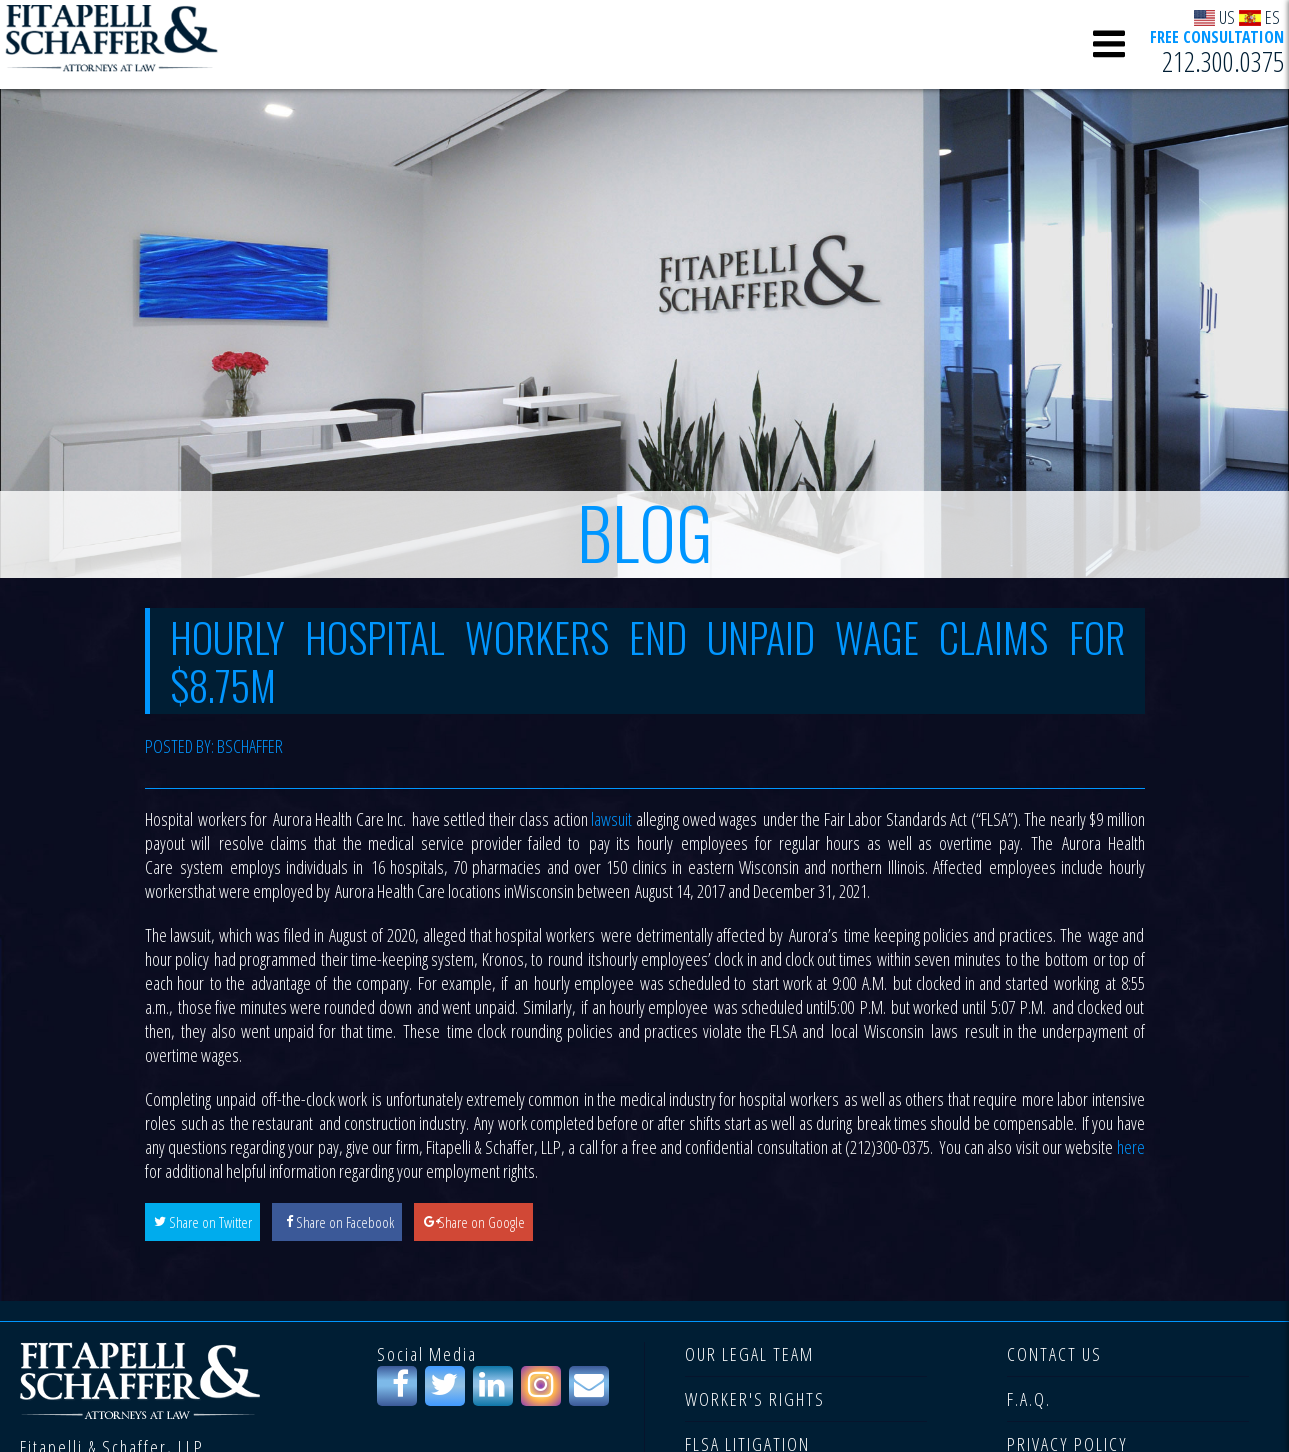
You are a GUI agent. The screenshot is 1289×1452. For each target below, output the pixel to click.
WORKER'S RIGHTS (755, 1399)
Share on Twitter (210, 1222)
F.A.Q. (1029, 1399)
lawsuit (611, 819)
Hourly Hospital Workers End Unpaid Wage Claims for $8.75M (647, 661)
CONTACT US (1054, 1354)
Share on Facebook (345, 1222)
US (1215, 16)
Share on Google (481, 1222)
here (1131, 1147)
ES (1259, 16)
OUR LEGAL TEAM (749, 1354)
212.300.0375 (1223, 61)
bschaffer (250, 746)
